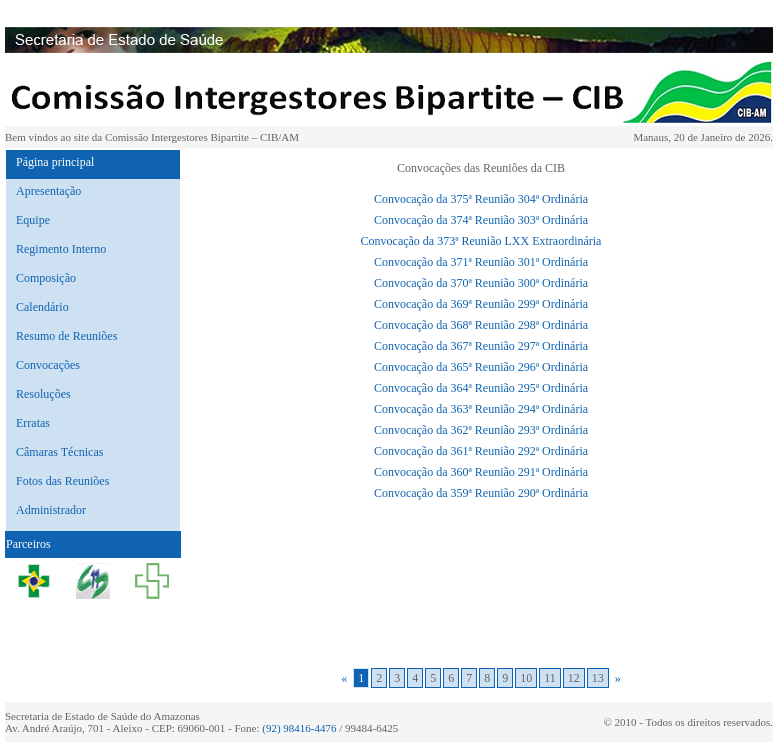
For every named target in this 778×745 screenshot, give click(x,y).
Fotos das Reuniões (62, 481)
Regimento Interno (61, 249)
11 (550, 678)
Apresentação (48, 191)
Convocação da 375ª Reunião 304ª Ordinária (481, 199)
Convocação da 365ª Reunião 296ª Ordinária (481, 367)
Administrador (51, 510)
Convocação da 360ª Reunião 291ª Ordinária (481, 472)
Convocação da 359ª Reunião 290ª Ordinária (481, 493)
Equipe (33, 220)
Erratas (33, 423)
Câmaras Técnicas (59, 452)
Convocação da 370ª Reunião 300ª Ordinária (481, 283)
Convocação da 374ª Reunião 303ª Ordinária (481, 220)
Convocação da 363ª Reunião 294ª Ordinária (481, 409)
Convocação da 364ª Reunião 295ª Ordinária (481, 388)
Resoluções (43, 394)
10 (526, 678)
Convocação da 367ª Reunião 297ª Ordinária (481, 346)
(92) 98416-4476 (299, 728)
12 (574, 678)
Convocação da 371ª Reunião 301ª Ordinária (481, 262)
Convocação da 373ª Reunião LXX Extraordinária (481, 241)
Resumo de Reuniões (66, 336)
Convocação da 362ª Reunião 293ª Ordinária (481, 430)
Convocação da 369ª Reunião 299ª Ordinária (481, 304)
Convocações (48, 365)
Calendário (42, 307)
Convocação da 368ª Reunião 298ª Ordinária (481, 325)
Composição (46, 278)
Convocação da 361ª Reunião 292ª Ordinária (481, 451)
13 (598, 678)
